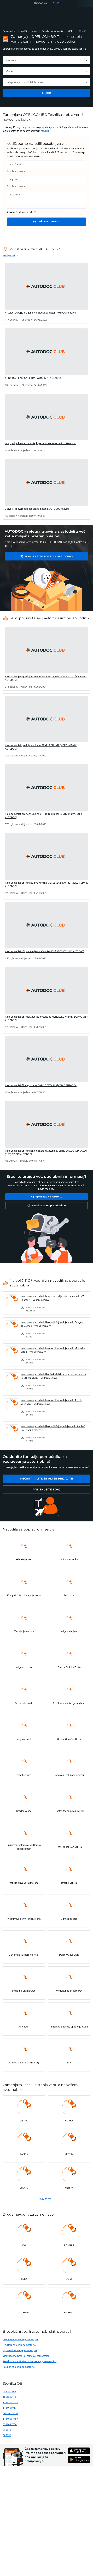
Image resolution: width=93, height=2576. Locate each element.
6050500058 (9, 2391)
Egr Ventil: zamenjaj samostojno (20, 2350)
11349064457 (10, 2418)
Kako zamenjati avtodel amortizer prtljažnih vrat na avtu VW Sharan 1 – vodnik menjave (52, 1298)
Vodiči (24, 31)
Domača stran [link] (9, 31)
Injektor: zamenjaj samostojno (19, 2366)
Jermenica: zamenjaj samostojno (20, 2339)
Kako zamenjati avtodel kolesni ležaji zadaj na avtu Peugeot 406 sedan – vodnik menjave (52, 1324)
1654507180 (9, 2397)
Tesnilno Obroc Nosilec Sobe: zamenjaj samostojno (29, 2361)
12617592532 (10, 2402)
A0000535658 (10, 2413)
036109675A (10, 2424)
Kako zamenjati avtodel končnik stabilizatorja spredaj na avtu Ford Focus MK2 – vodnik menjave (53, 1376)
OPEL (71, 31)
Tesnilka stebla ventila (52, 31)
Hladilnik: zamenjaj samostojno (19, 2345)
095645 (7, 2429)
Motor (34, 31)
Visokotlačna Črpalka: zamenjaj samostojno (26, 2355)
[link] (46, 131)
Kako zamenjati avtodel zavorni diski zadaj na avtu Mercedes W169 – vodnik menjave (53, 1350)
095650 (7, 2435)
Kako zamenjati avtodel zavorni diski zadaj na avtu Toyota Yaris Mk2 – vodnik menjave (51, 1402)
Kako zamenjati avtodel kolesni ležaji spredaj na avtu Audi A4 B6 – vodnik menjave (53, 1428)
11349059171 (10, 2407)
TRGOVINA (40, 3)
